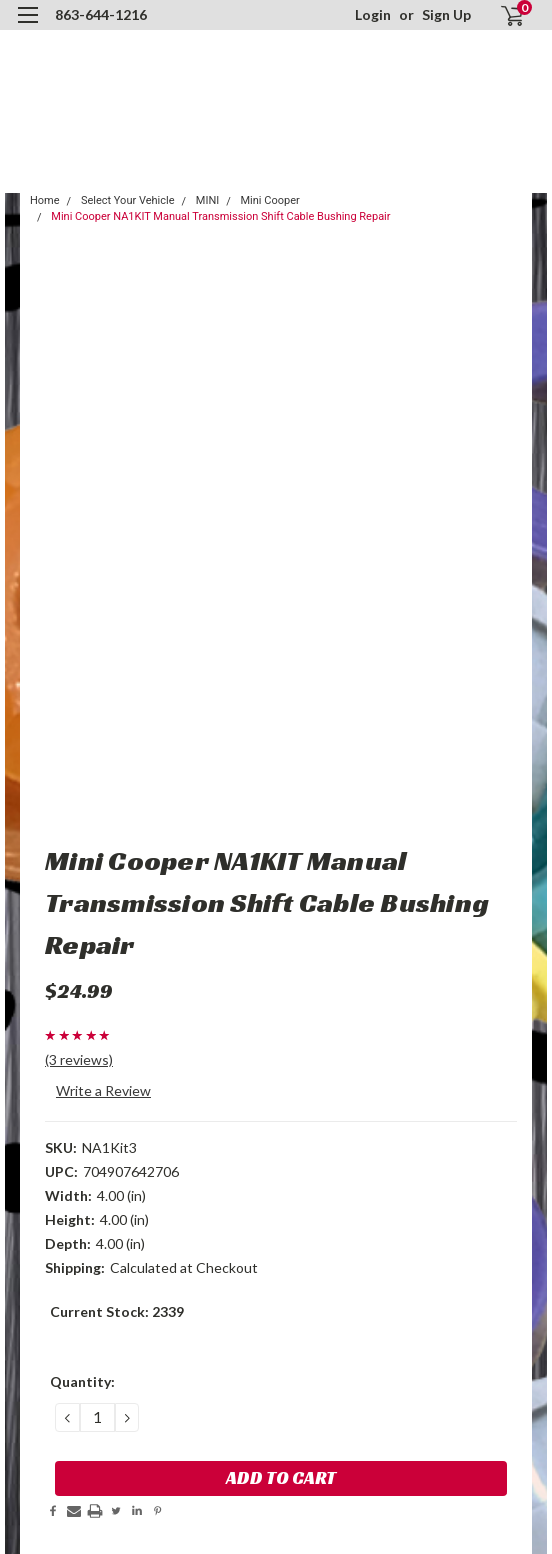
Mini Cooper (270, 200)
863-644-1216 (101, 14)
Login (373, 14)
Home (45, 200)
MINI (207, 200)
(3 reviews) (79, 1059)
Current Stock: (117, 1311)
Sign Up (446, 14)
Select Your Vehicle (128, 200)
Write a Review (103, 1090)
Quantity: (82, 1381)
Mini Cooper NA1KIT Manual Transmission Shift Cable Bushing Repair (220, 216)
